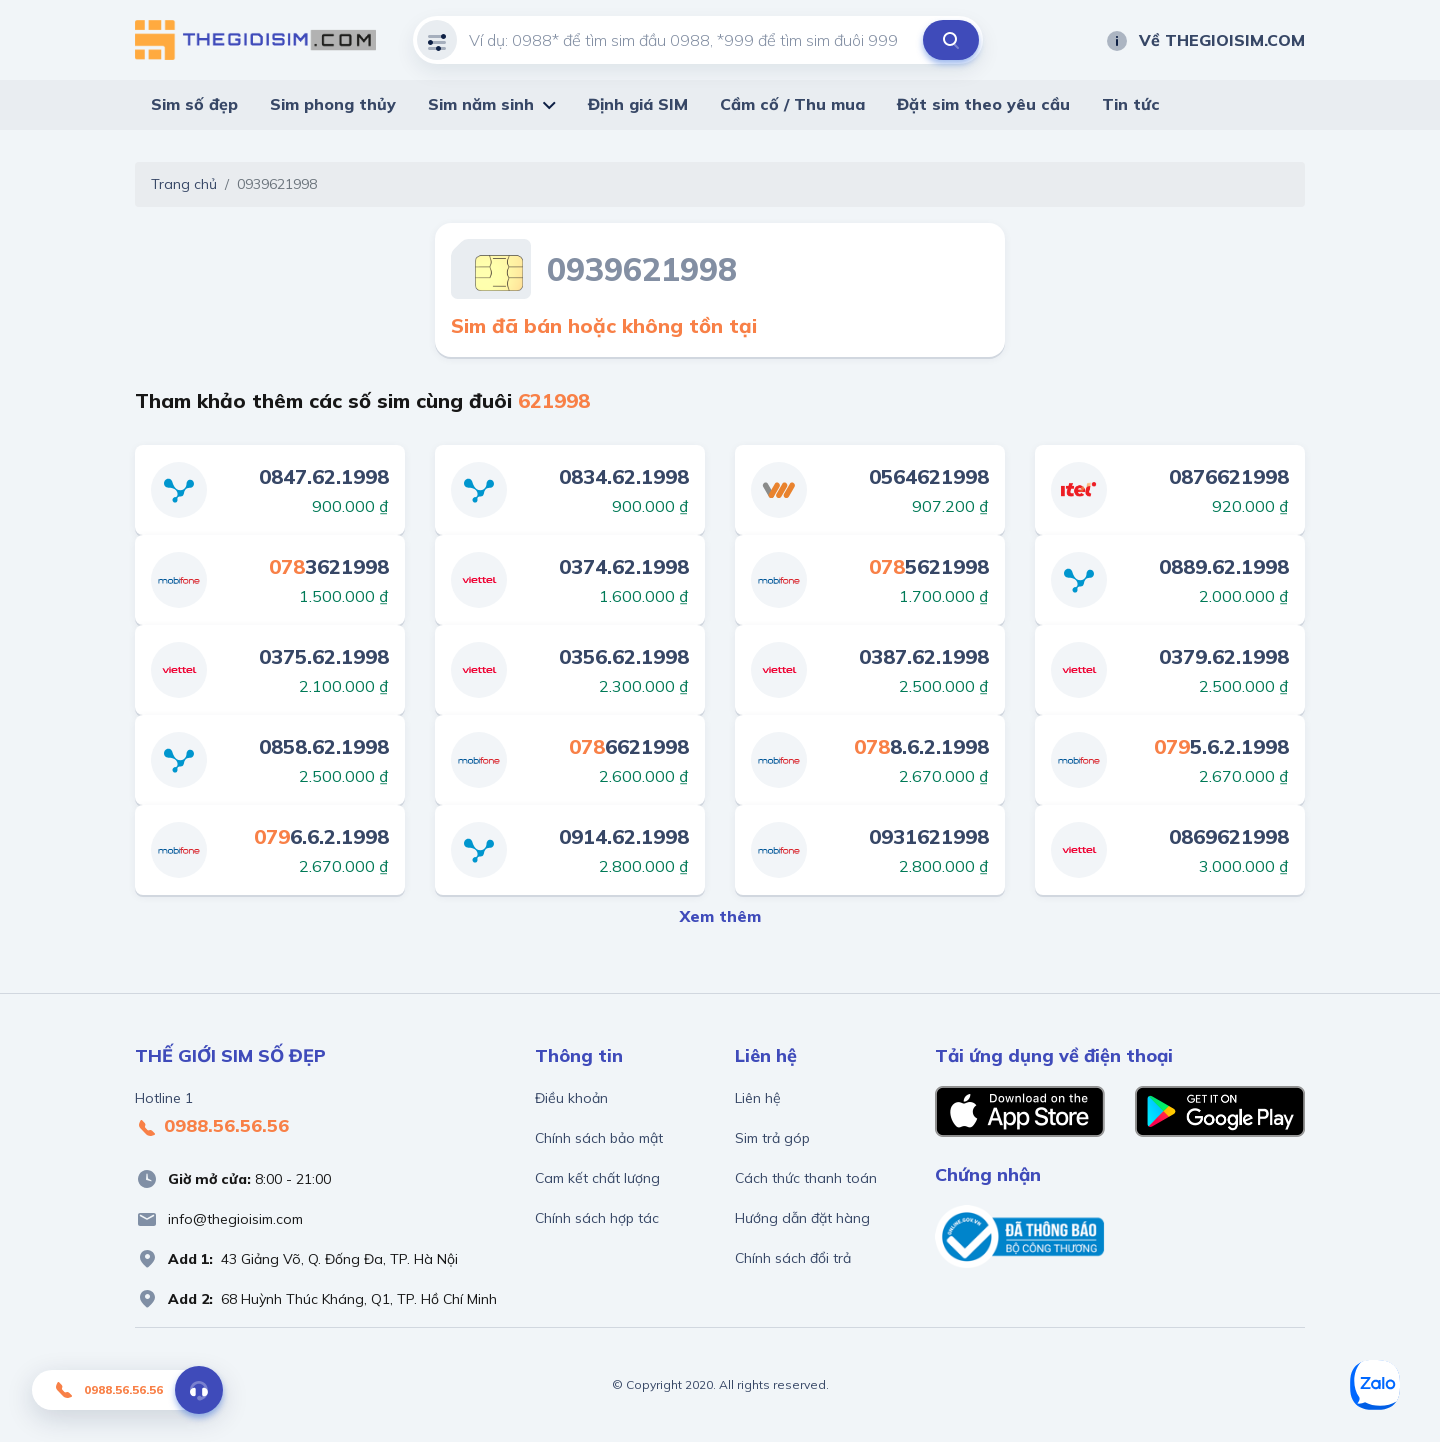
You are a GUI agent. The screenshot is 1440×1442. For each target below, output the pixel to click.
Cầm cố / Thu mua (792, 104)
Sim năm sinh (481, 104)
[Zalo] (1375, 1385)
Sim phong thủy (333, 104)
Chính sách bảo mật (599, 1138)
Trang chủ (184, 184)
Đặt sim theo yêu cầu (983, 104)
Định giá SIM (638, 104)
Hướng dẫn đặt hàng (802, 1218)
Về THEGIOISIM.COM (1205, 40)
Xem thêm (720, 916)
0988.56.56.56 (212, 1127)
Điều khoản (571, 1098)
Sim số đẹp (194, 104)
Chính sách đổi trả (793, 1258)
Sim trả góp (772, 1138)
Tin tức (1131, 104)
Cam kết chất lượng (597, 1178)
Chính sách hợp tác (597, 1218)
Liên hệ (758, 1098)
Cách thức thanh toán (806, 1178)
